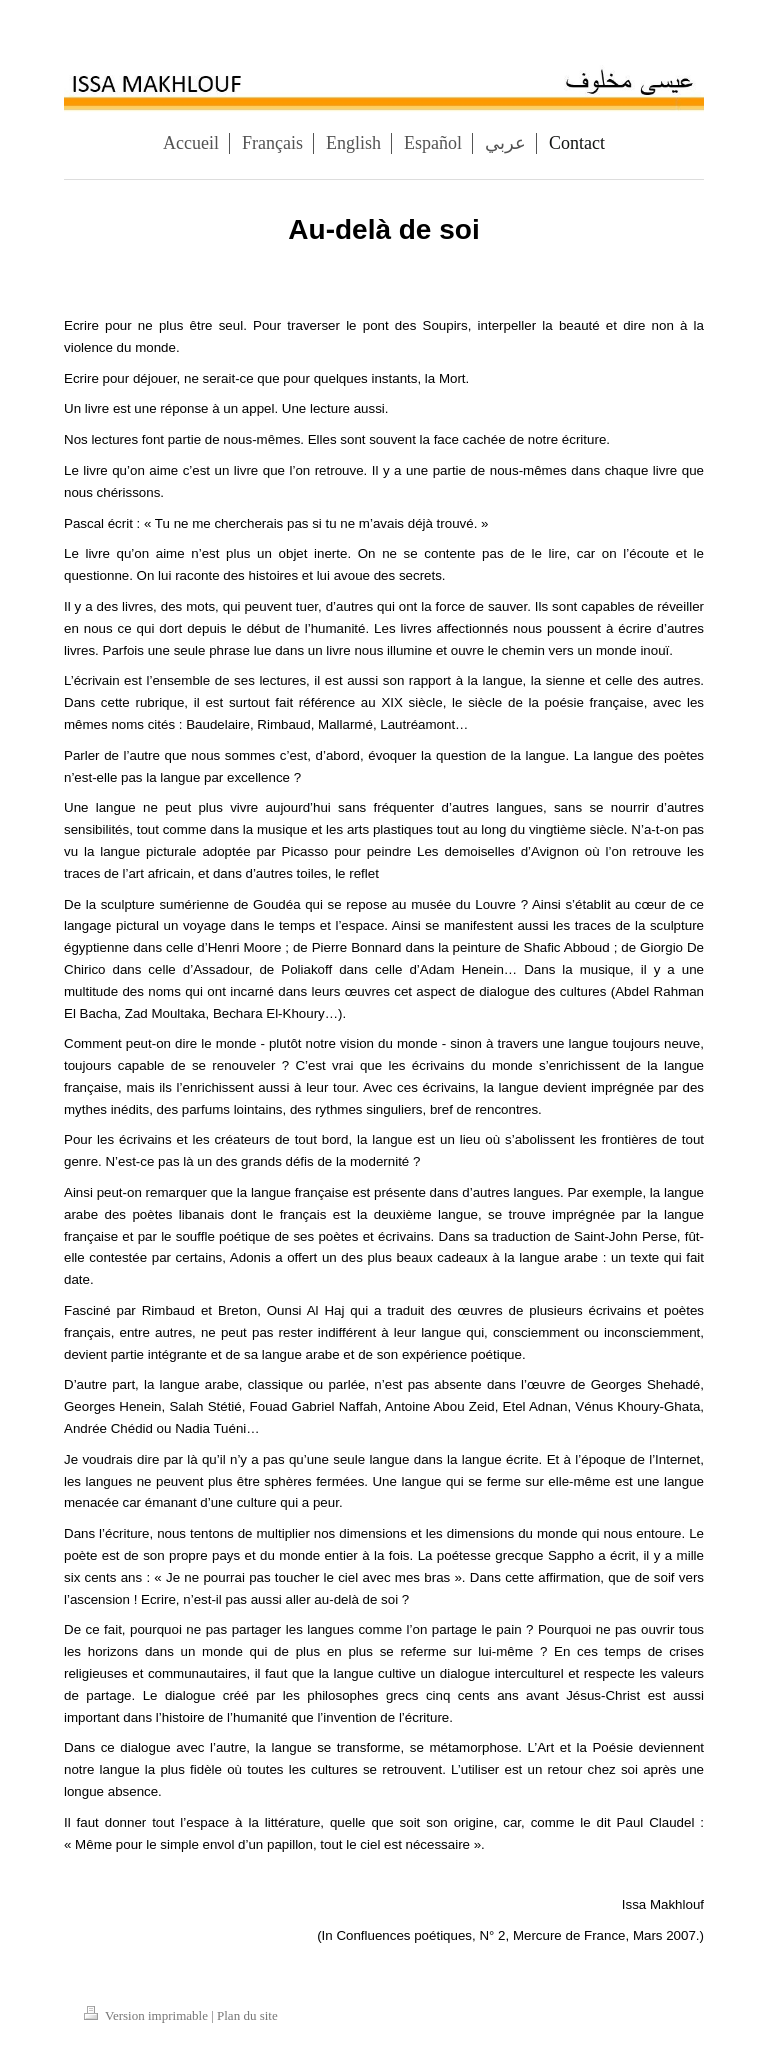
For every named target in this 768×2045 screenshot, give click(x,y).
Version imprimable (147, 2015)
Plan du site (247, 2015)
